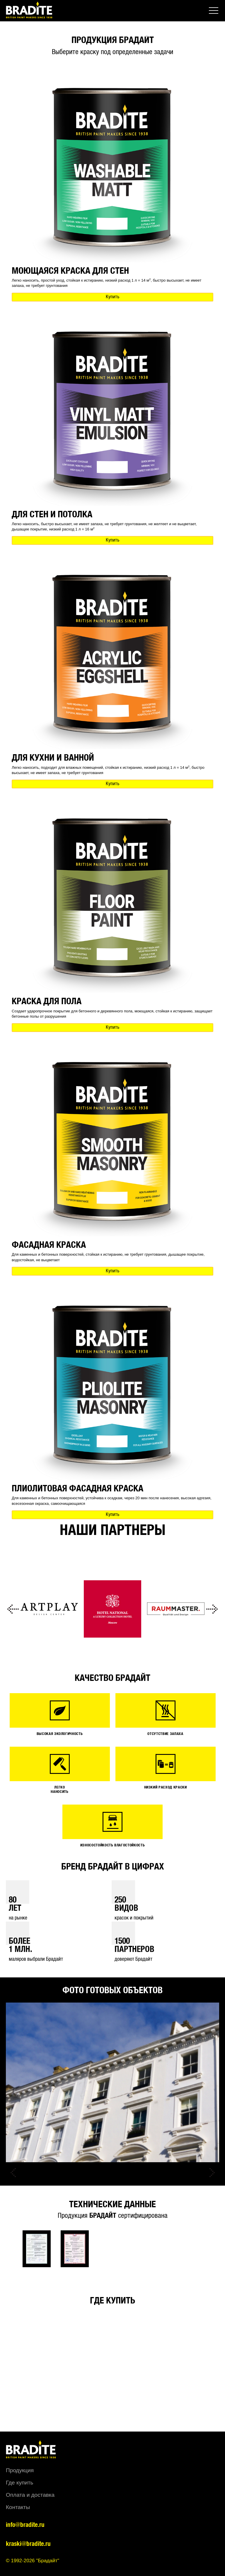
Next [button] (211, 1609)
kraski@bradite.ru (28, 2544)
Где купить (19, 2482)
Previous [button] (13, 1609)
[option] (49, 1609)
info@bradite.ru (25, 2525)
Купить (112, 296)
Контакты (18, 2507)
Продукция (20, 2470)
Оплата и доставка (30, 2495)
